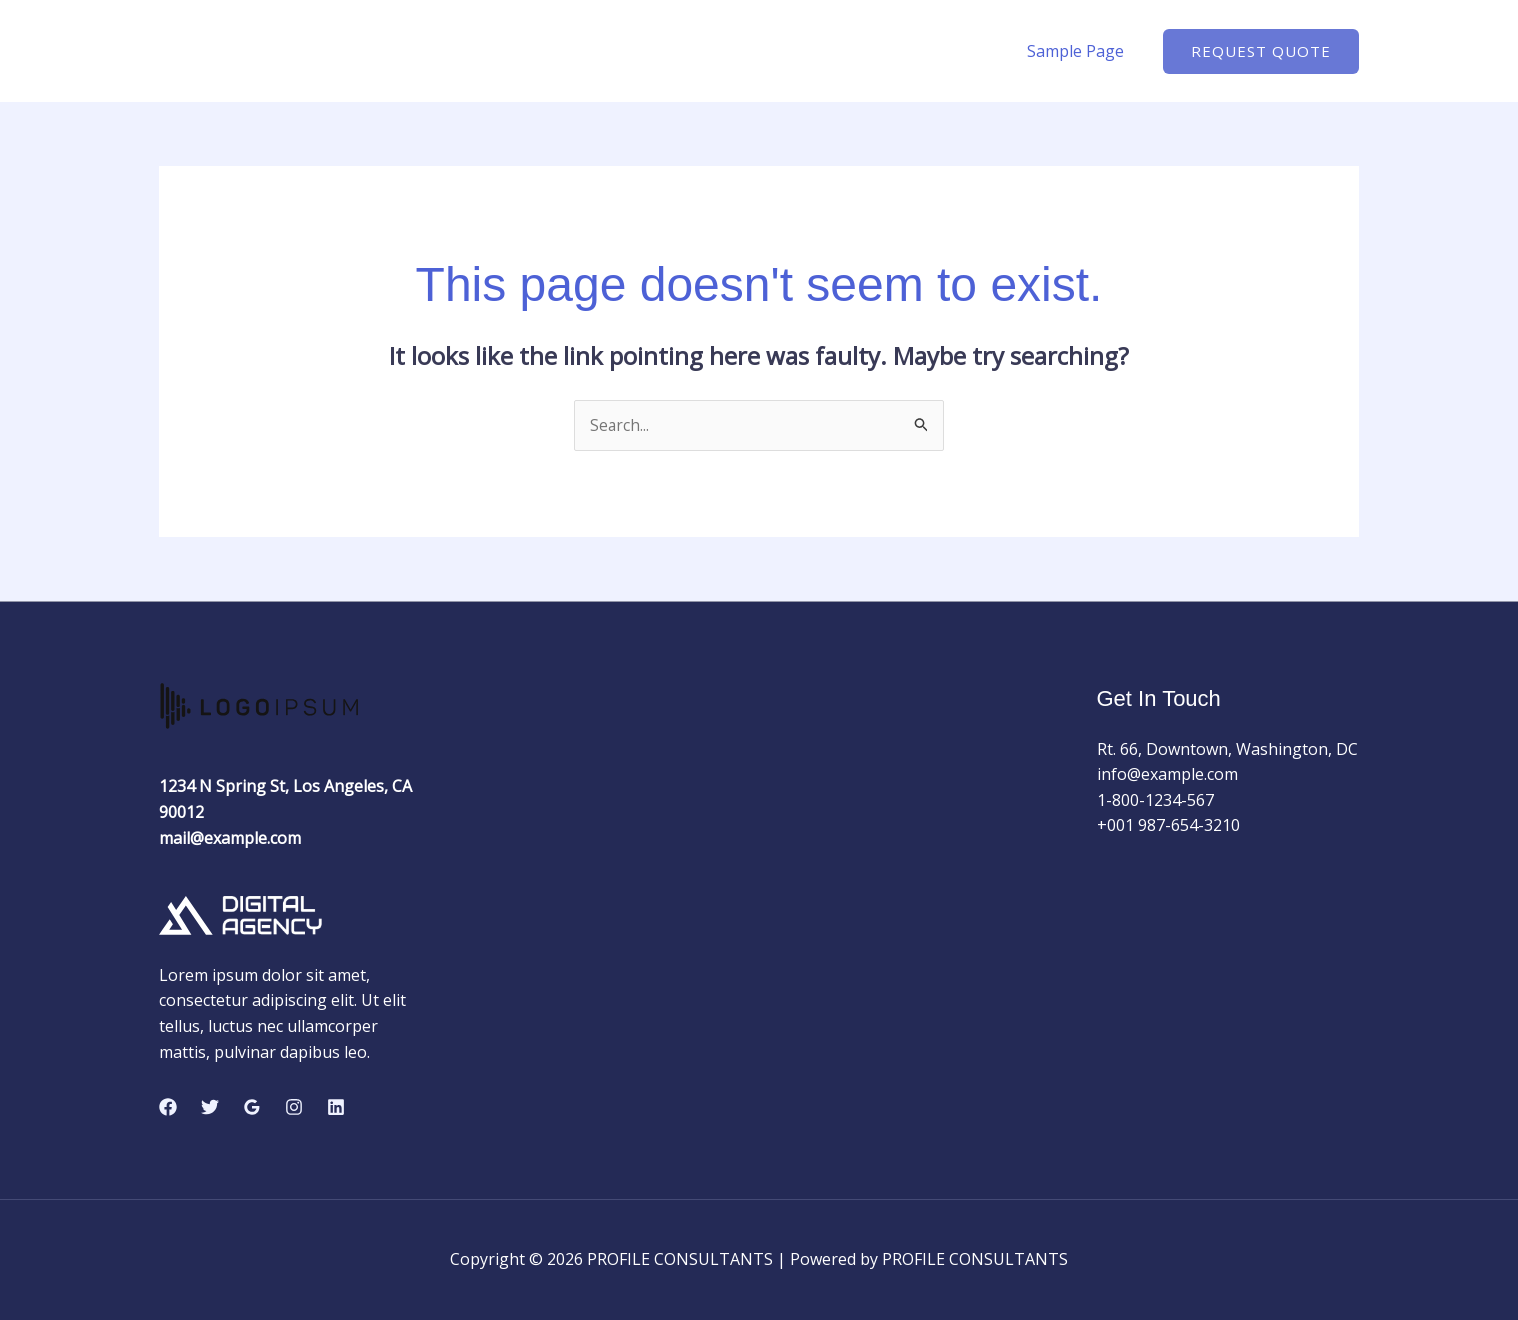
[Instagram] (294, 1107)
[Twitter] (210, 1107)
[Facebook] (168, 1107)
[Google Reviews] (252, 1107)
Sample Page (1078, 51)
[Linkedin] (336, 1107)
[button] (1261, 51)
